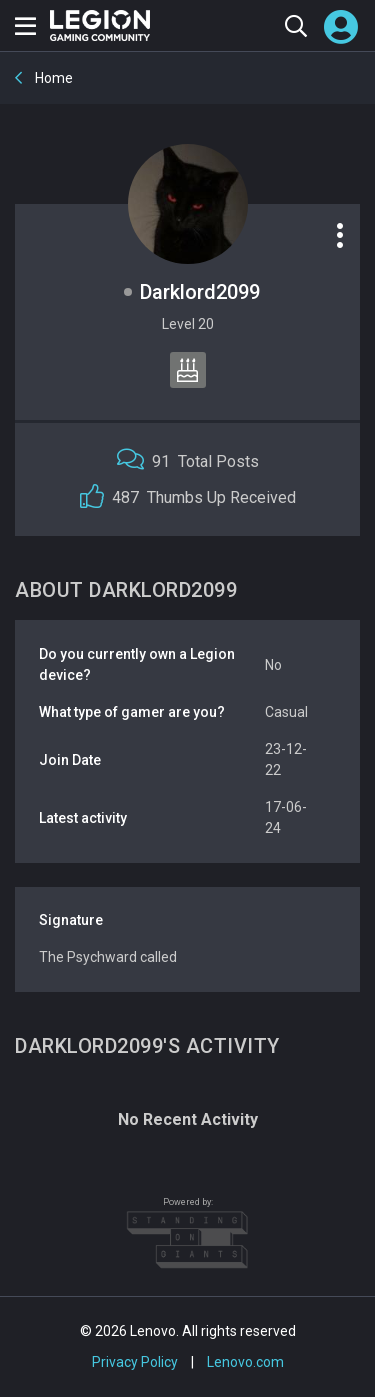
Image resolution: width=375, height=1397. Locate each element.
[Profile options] (340, 235)
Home (52, 78)
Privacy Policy (135, 1362)
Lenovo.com (245, 1362)
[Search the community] (295, 25)
